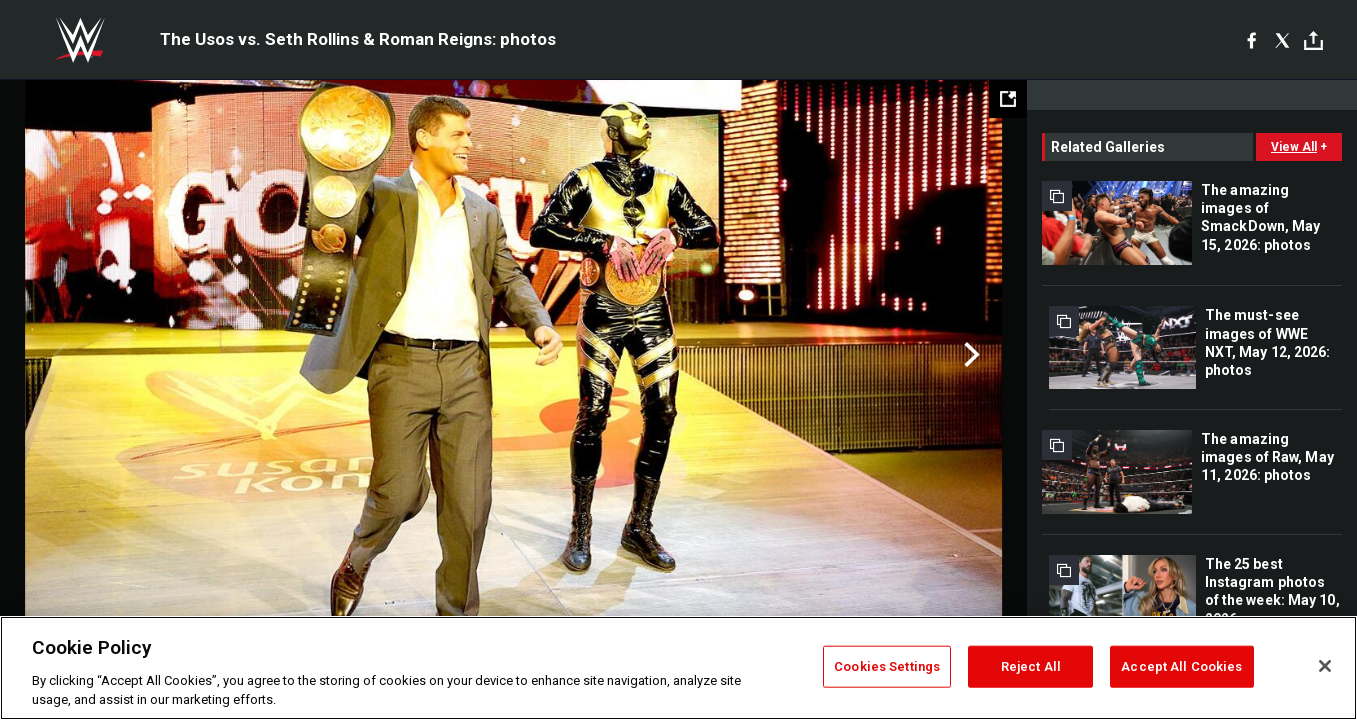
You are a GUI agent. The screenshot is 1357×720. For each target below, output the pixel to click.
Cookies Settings (887, 666)
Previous (57, 355)
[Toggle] (1313, 40)
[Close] (1325, 666)
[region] (678, 668)
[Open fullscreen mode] (1008, 99)
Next (969, 355)
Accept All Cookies (1181, 666)
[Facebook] (1251, 40)
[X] (1282, 40)
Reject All (1031, 666)
